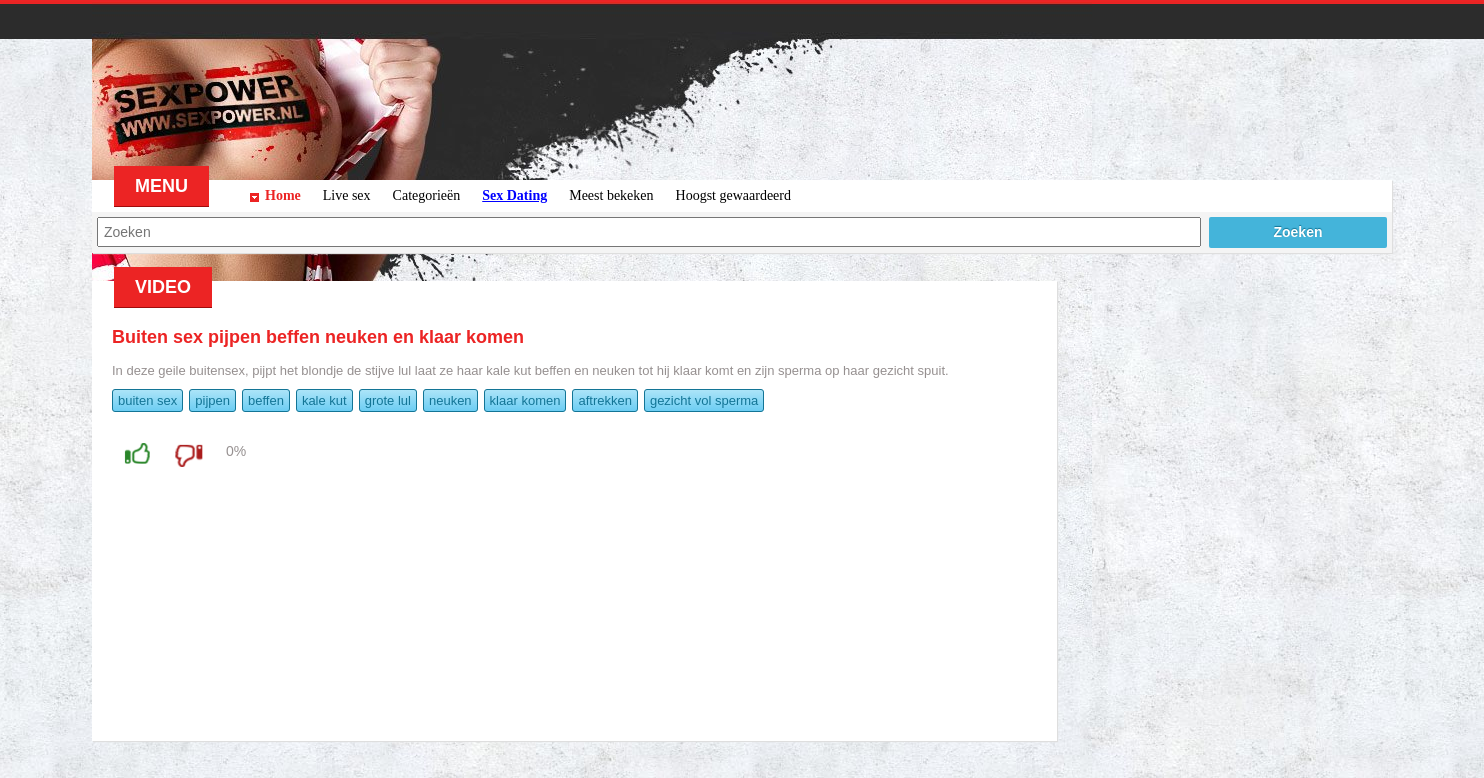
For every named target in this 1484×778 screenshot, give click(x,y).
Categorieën (427, 195)
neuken (450, 400)
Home (283, 195)
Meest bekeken (611, 195)
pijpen (212, 400)
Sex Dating (514, 195)
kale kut (324, 400)
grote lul (388, 400)
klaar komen (525, 400)
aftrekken (604, 400)
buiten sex (147, 400)
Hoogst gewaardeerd (733, 195)
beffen (266, 400)
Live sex (347, 195)
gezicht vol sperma (704, 400)
